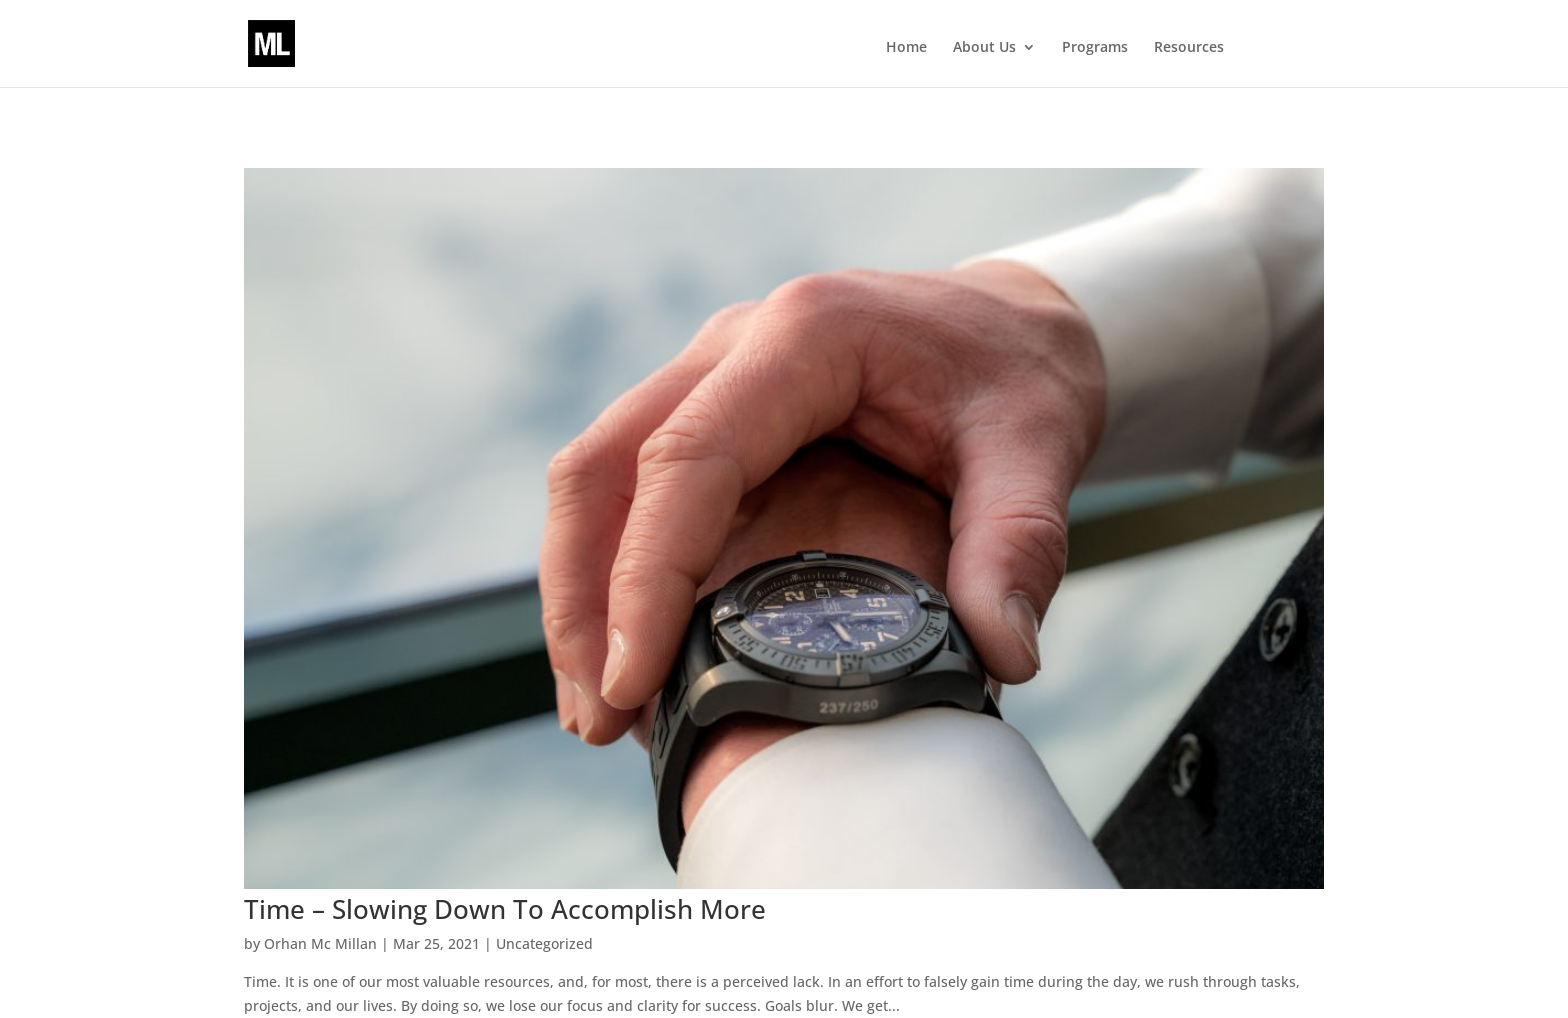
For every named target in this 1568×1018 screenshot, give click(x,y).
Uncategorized (544, 943)
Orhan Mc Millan (320, 943)
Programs (1095, 48)
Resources (1189, 48)
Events (1279, 48)
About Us (984, 48)
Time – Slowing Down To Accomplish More (505, 909)
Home (906, 48)
